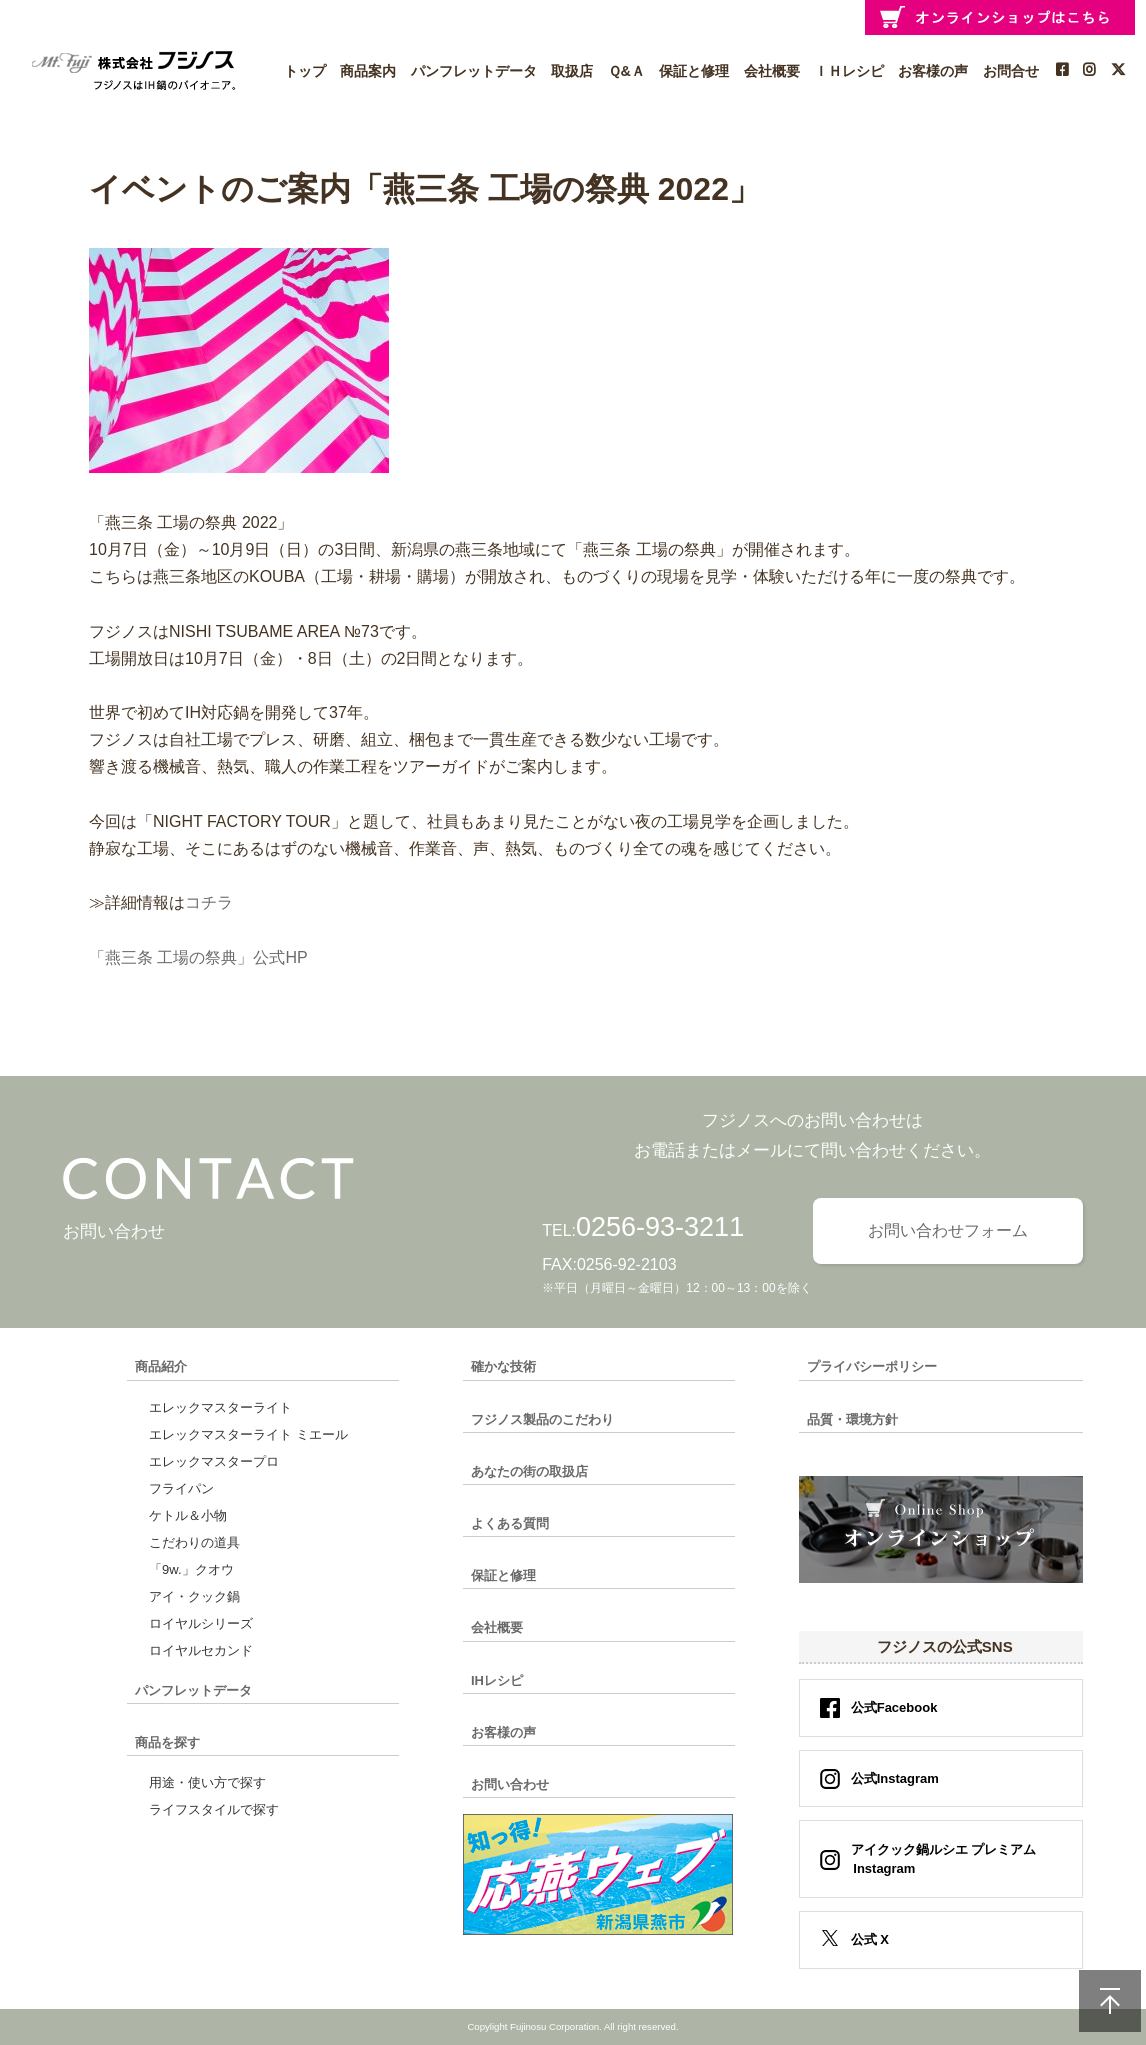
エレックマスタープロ (214, 1461)
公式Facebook (894, 1707)
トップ (305, 71)
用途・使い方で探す (207, 1782)
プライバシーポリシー (872, 1366)
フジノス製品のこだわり (542, 1419)
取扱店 (572, 71)
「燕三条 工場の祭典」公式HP (198, 957)
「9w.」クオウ (191, 1569)
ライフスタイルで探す (214, 1809)
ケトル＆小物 (188, 1515)
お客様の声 (933, 71)
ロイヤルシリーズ (201, 1623)
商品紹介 (161, 1366)
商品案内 (368, 71)
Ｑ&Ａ (626, 71)
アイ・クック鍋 (194, 1596)
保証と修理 (694, 71)
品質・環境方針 (852, 1419)
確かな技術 (503, 1366)
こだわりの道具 (194, 1542)
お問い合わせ (510, 1784)
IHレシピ (497, 1680)
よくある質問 (510, 1523)
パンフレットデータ (474, 71)
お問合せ (1011, 71)
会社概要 (772, 71)
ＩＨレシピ (849, 71)
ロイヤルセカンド (201, 1650)
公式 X (870, 1939)
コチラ (209, 902)
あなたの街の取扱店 (529, 1471)
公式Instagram (895, 1778)
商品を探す (167, 1742)
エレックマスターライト (220, 1407)
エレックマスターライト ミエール (248, 1434)
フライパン (181, 1488)
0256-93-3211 (660, 1227)
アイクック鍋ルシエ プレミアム (937, 1859)
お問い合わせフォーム (948, 1230)
